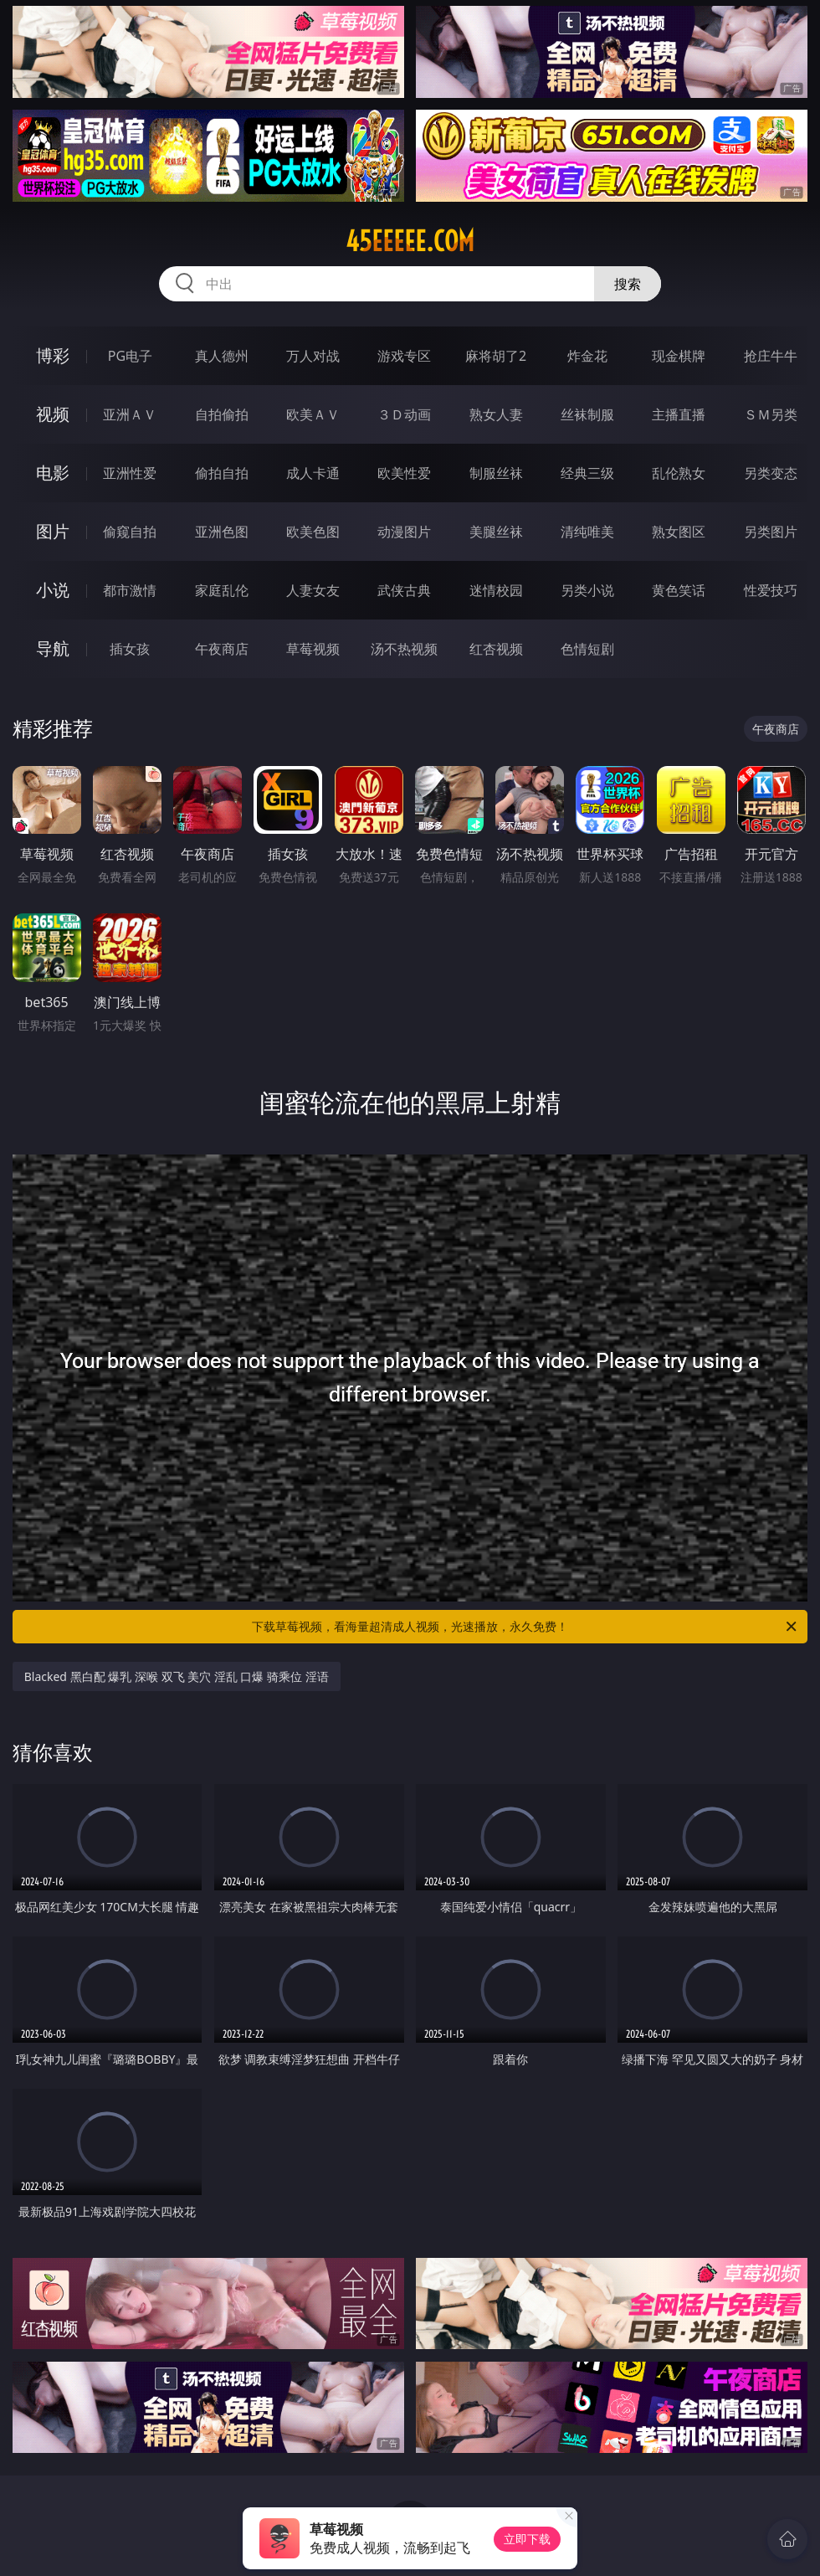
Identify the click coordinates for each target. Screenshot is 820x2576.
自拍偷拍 (222, 414)
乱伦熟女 (678, 473)
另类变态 (770, 473)
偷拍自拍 (222, 473)
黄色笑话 (678, 590)
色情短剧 (587, 649)
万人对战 (313, 356)
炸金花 (587, 356)
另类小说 (587, 590)
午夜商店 (222, 649)
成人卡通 (313, 473)
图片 (52, 531)
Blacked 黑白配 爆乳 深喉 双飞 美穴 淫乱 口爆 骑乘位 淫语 (176, 1676)
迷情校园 (496, 590)
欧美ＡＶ (313, 414)
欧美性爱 (404, 473)
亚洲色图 (222, 531)
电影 (52, 472)
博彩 (52, 355)
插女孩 (130, 649)
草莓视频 (313, 649)
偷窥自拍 (129, 531)
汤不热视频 (404, 649)
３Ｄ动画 (404, 414)
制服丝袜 (496, 473)
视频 (52, 414)
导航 (52, 648)
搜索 (627, 284)
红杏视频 (496, 649)
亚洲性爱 (129, 473)
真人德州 (222, 356)
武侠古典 (404, 590)
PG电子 (130, 356)
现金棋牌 (678, 356)
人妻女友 (313, 590)
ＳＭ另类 (770, 414)
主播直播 (678, 414)
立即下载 (527, 2539)
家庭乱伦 (222, 590)
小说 (52, 589)
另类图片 (770, 531)
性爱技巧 (770, 590)
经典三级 (587, 473)
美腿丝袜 (496, 531)
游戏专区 (404, 356)
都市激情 (129, 590)
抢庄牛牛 (770, 356)
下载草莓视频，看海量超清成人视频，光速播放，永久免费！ (525, 1627)
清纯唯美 (587, 531)
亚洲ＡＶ (129, 414)
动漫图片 (404, 531)
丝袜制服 (587, 414)
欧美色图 (313, 531)
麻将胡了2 (495, 356)
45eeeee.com (410, 241)
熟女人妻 (496, 414)
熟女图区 (678, 531)
